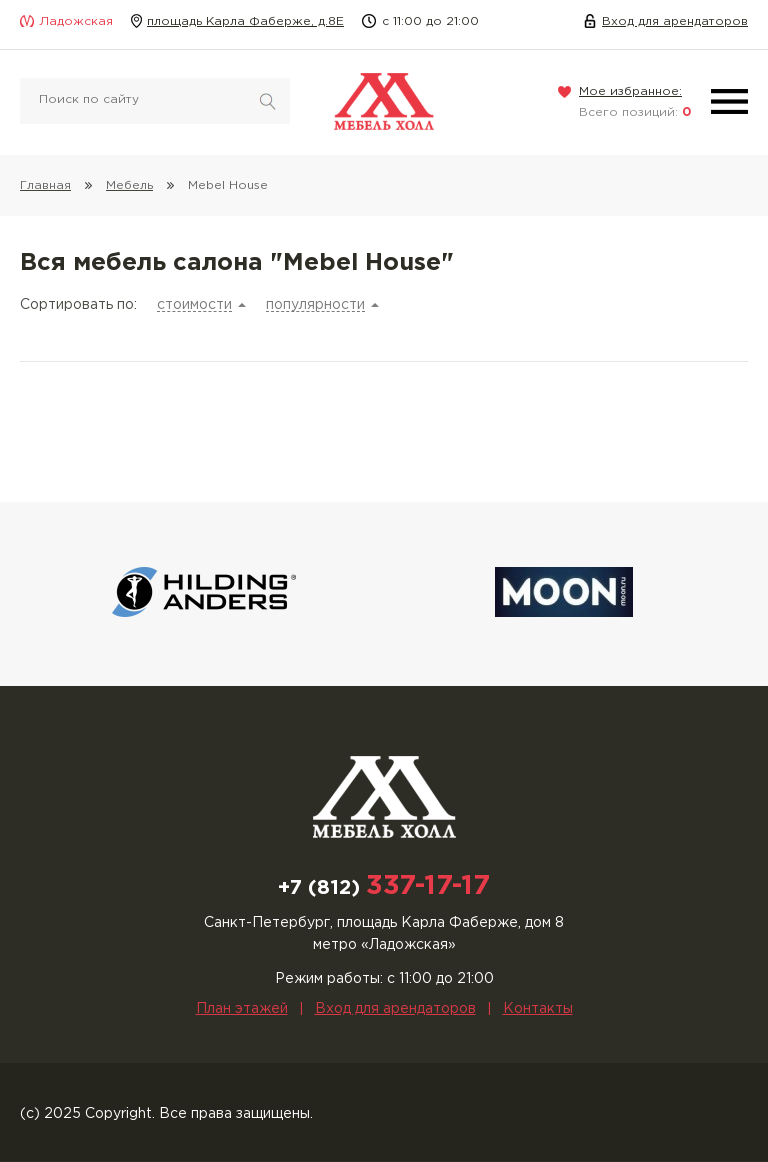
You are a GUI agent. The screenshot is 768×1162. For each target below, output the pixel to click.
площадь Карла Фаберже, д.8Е (245, 21)
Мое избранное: (630, 91)
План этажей (242, 1009)
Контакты (538, 1009)
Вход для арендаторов (675, 21)
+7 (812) (384, 888)
